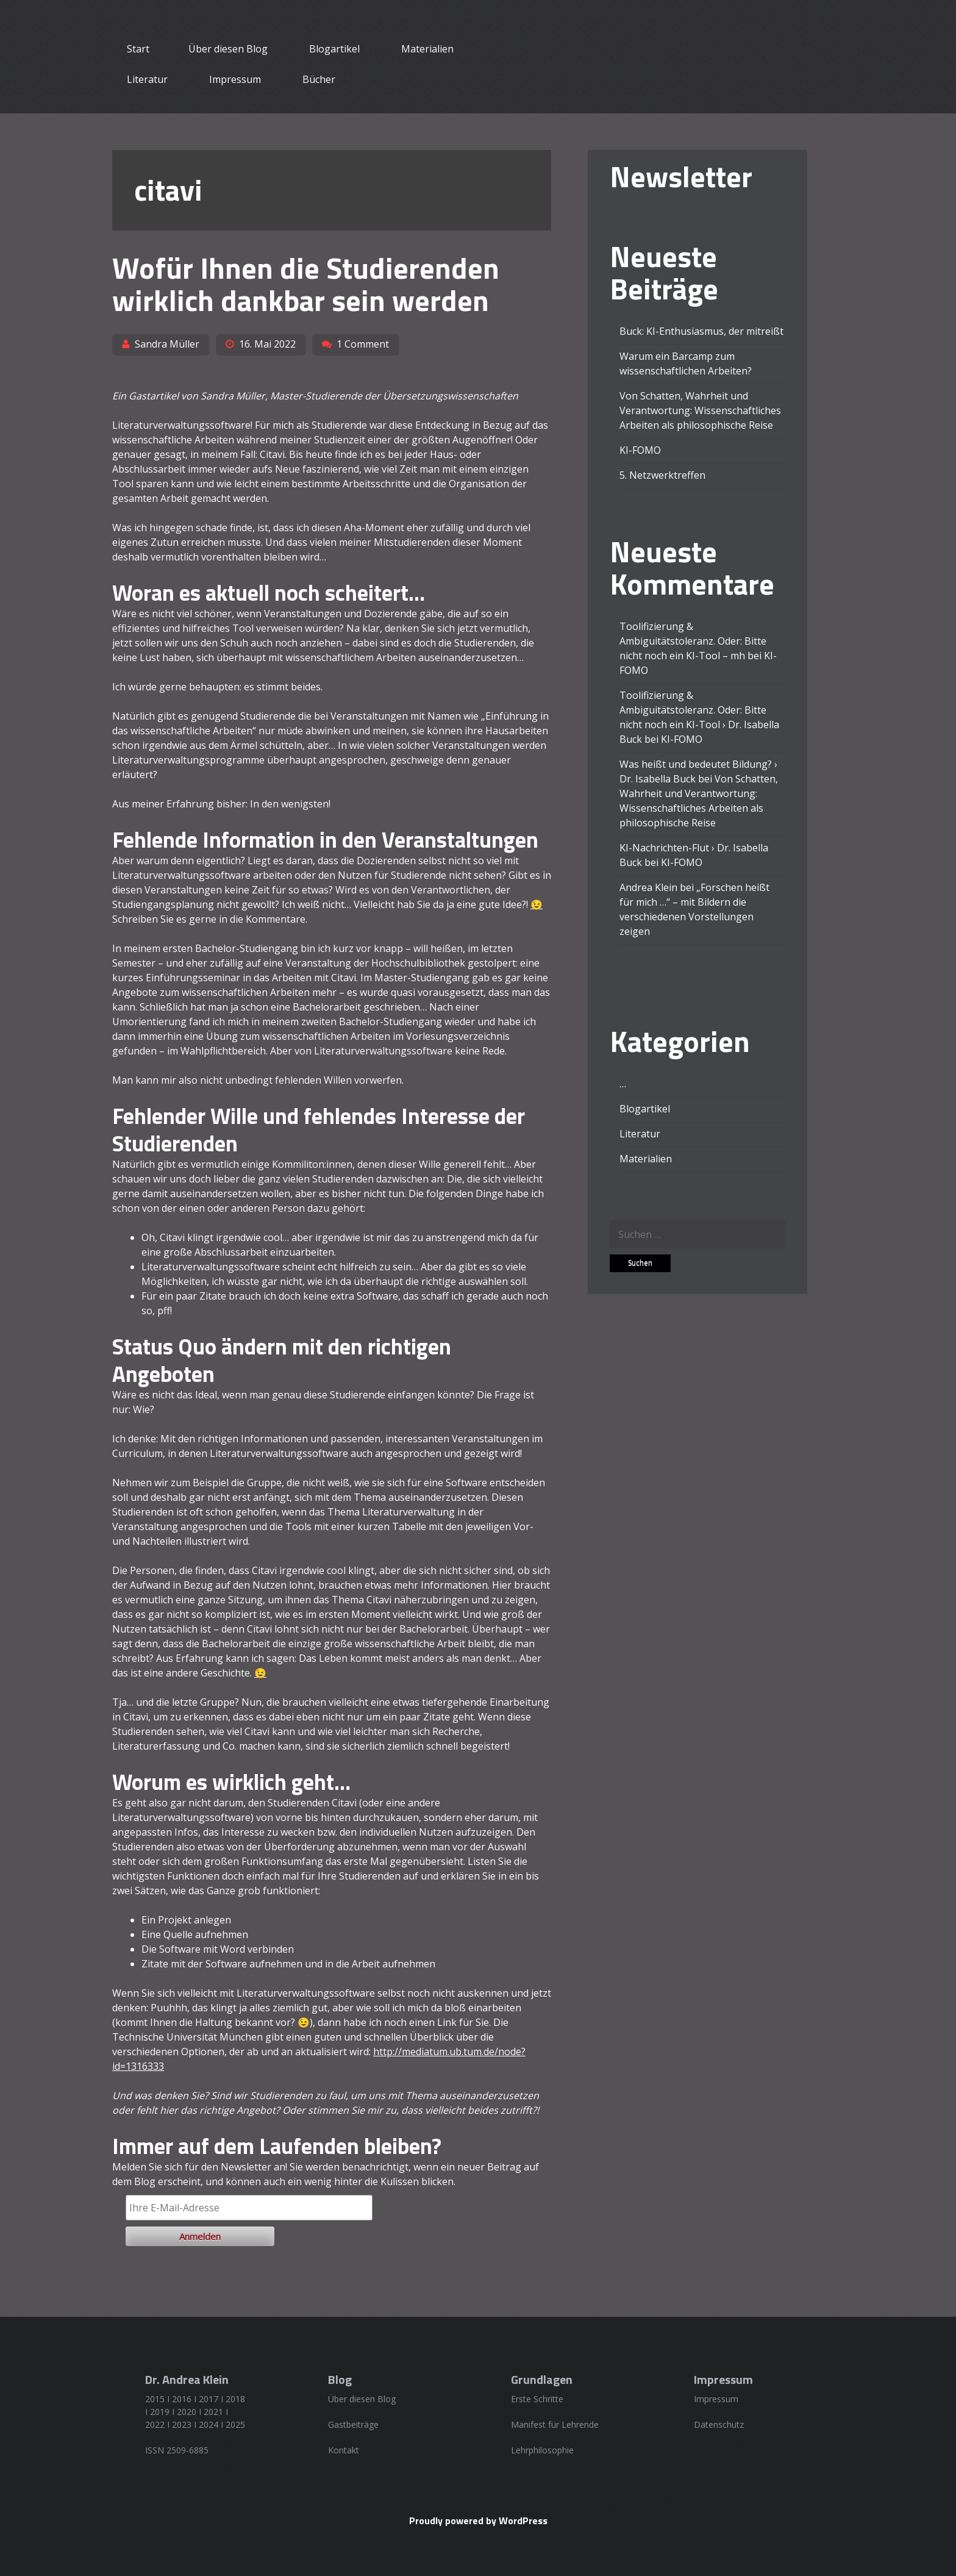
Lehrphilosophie (542, 2450)
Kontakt (343, 2450)
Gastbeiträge (353, 2424)
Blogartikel (334, 48)
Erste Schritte (537, 2399)
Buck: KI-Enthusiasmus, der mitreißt (701, 331)
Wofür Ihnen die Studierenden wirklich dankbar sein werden (305, 284)
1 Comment (363, 344)
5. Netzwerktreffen (662, 475)
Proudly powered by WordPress (478, 2520)
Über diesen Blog (228, 48)
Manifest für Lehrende (555, 2424)
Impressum (235, 79)
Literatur (147, 79)
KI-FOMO (640, 450)
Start (138, 48)
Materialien (427, 48)
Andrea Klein (648, 887)
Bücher (318, 79)
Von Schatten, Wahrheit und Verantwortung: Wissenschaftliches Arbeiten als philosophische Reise (700, 410)
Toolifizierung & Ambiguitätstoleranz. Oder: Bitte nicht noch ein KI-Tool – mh (692, 641)
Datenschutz (719, 2424)
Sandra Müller (167, 344)
